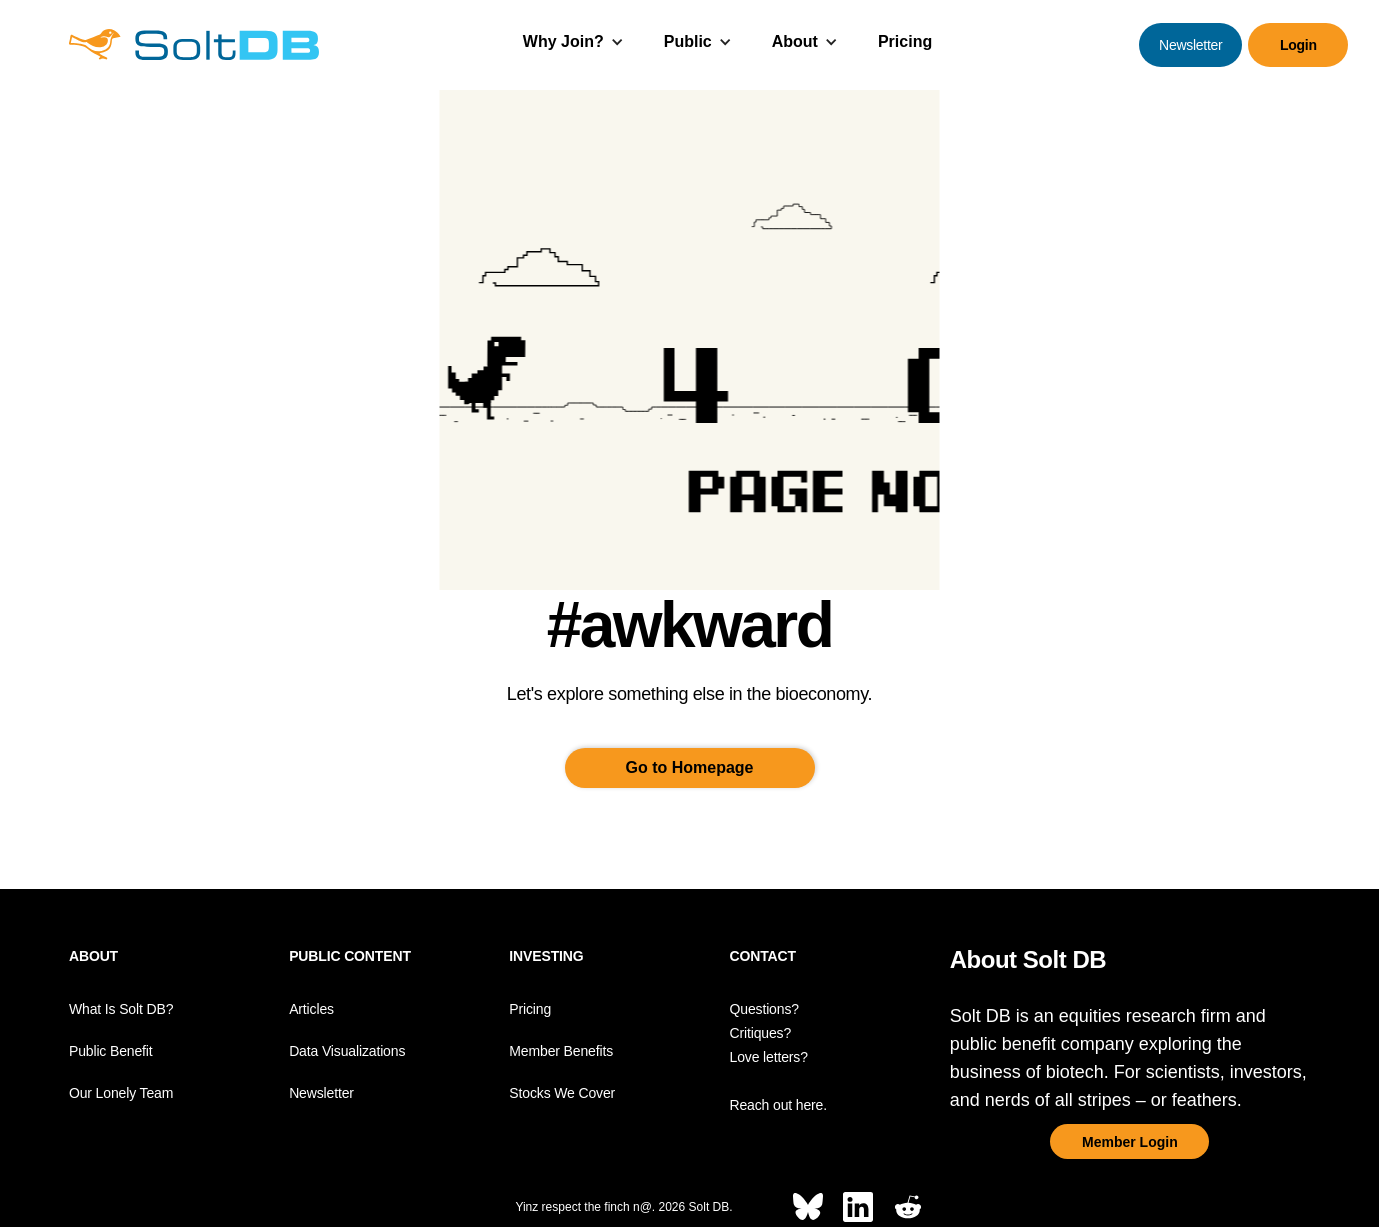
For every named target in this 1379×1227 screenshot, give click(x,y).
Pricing (905, 41)
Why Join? (563, 41)
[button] (573, 44)
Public (688, 41)
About (795, 41)
